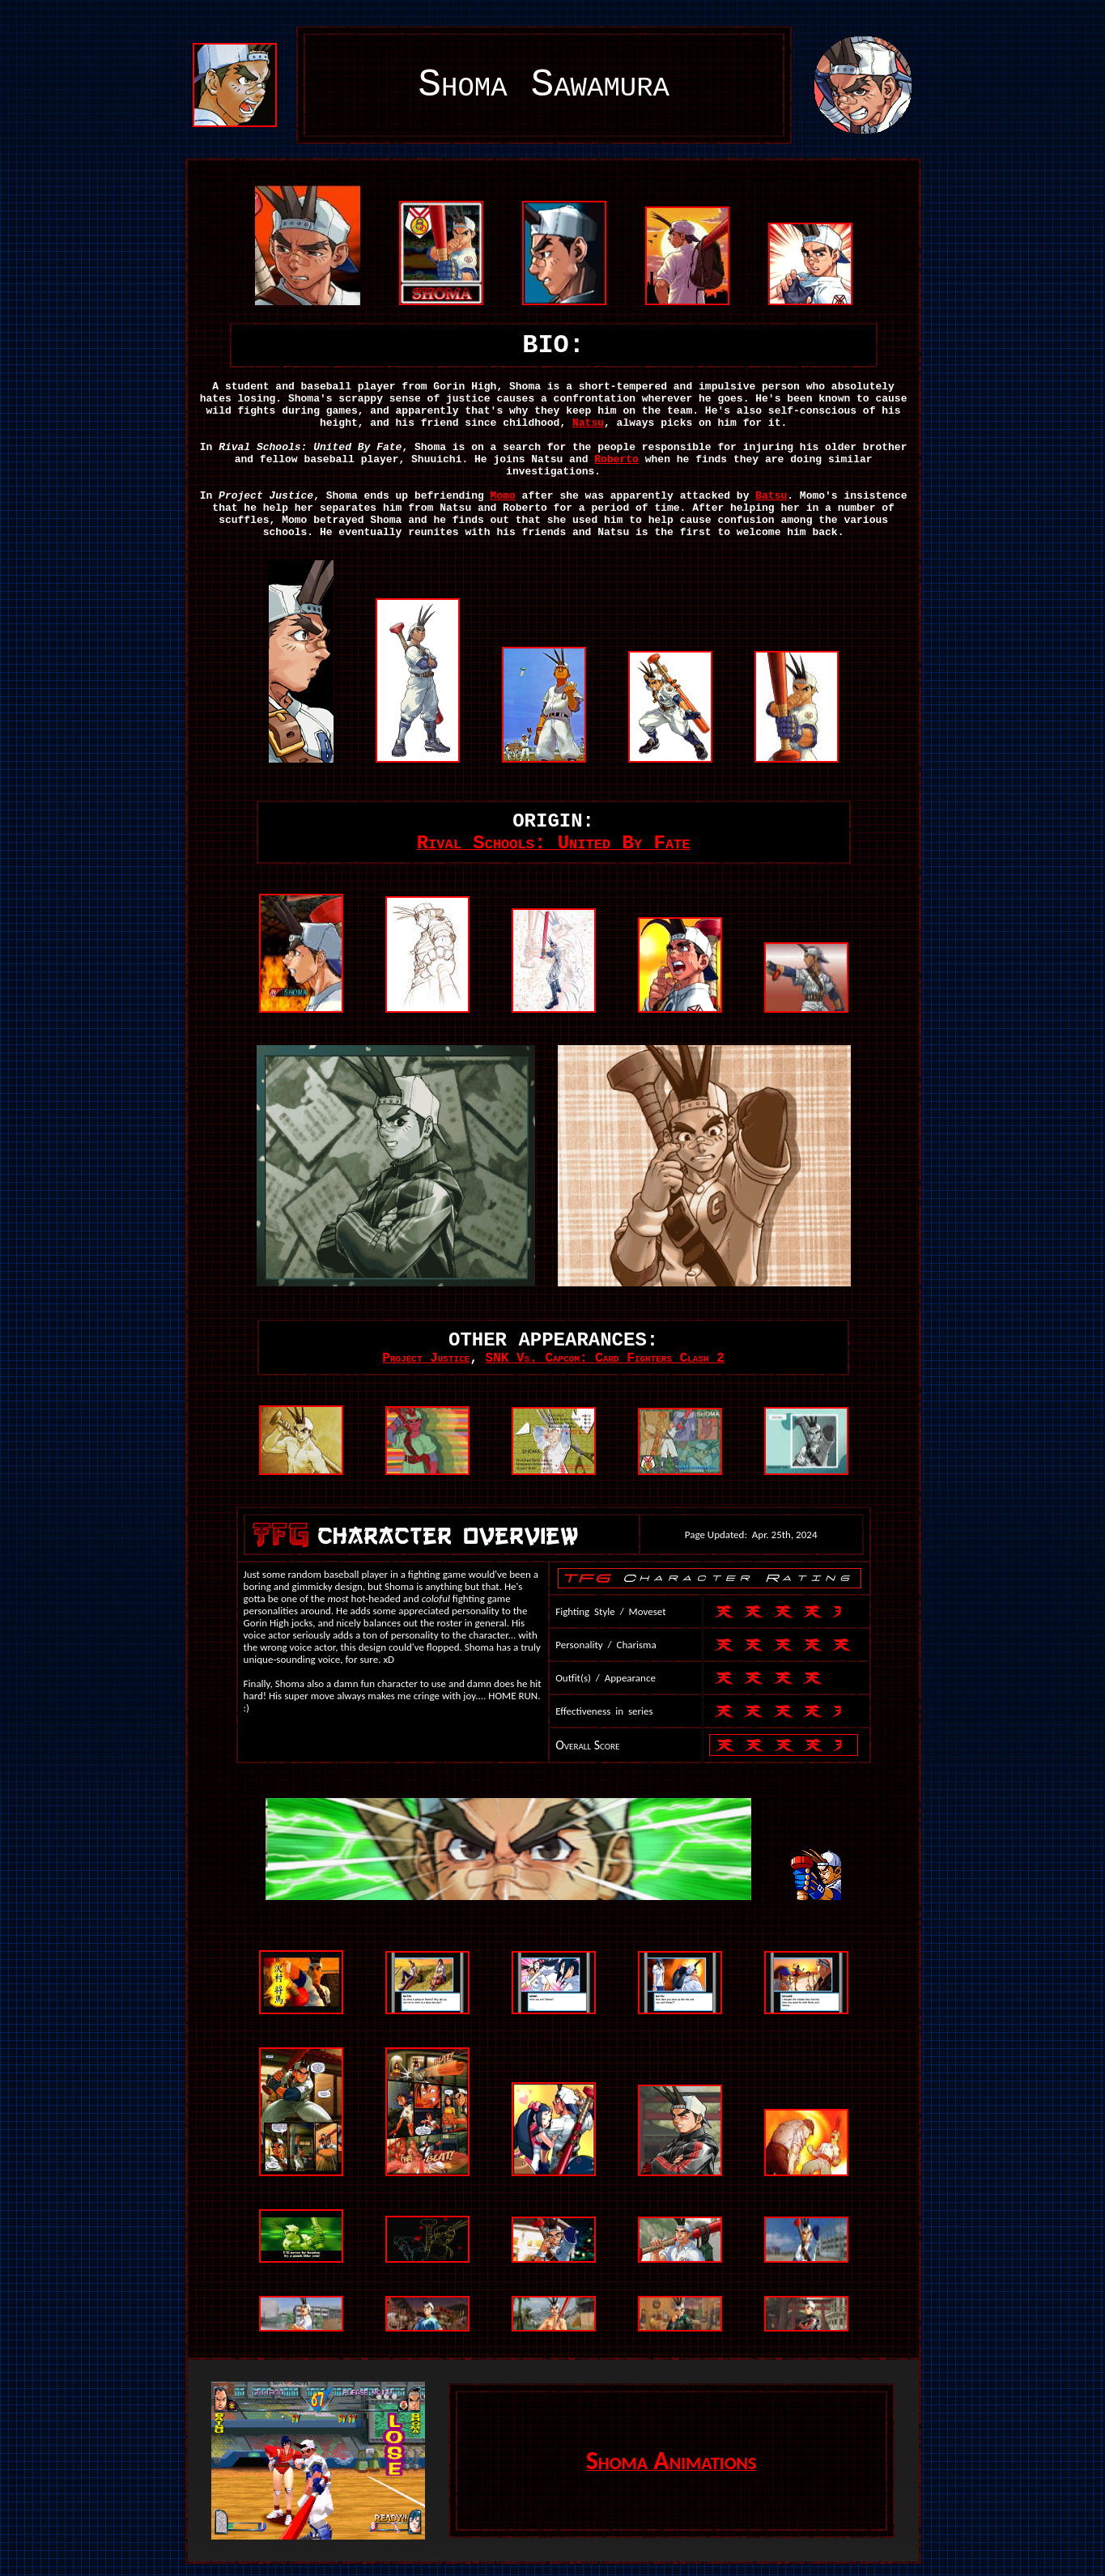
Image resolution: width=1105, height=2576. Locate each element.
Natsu (588, 423)
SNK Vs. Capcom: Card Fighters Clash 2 (605, 1358)
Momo (503, 496)
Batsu (771, 496)
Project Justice (426, 1358)
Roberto (616, 459)
